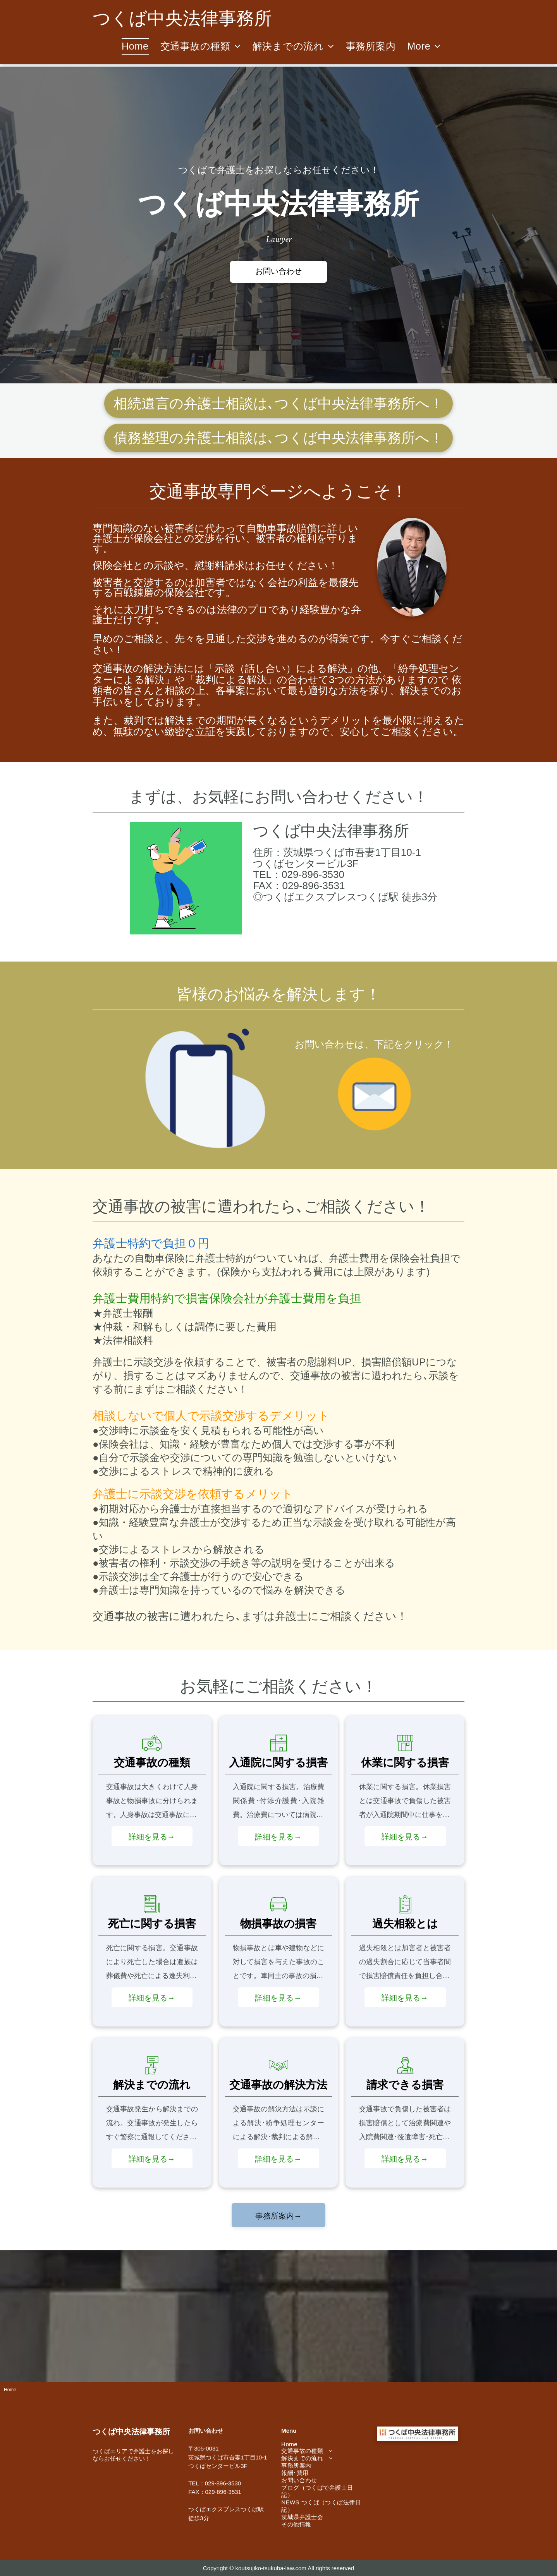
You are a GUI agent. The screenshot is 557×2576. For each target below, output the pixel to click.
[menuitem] (135, 46)
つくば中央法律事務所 (331, 830)
